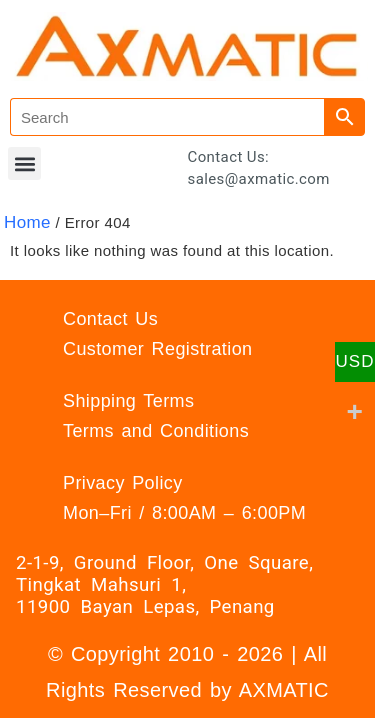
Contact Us (110, 319)
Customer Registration (157, 349)
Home (27, 222)
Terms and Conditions (156, 431)
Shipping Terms (128, 401)
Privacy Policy (123, 483)
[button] (24, 163)
